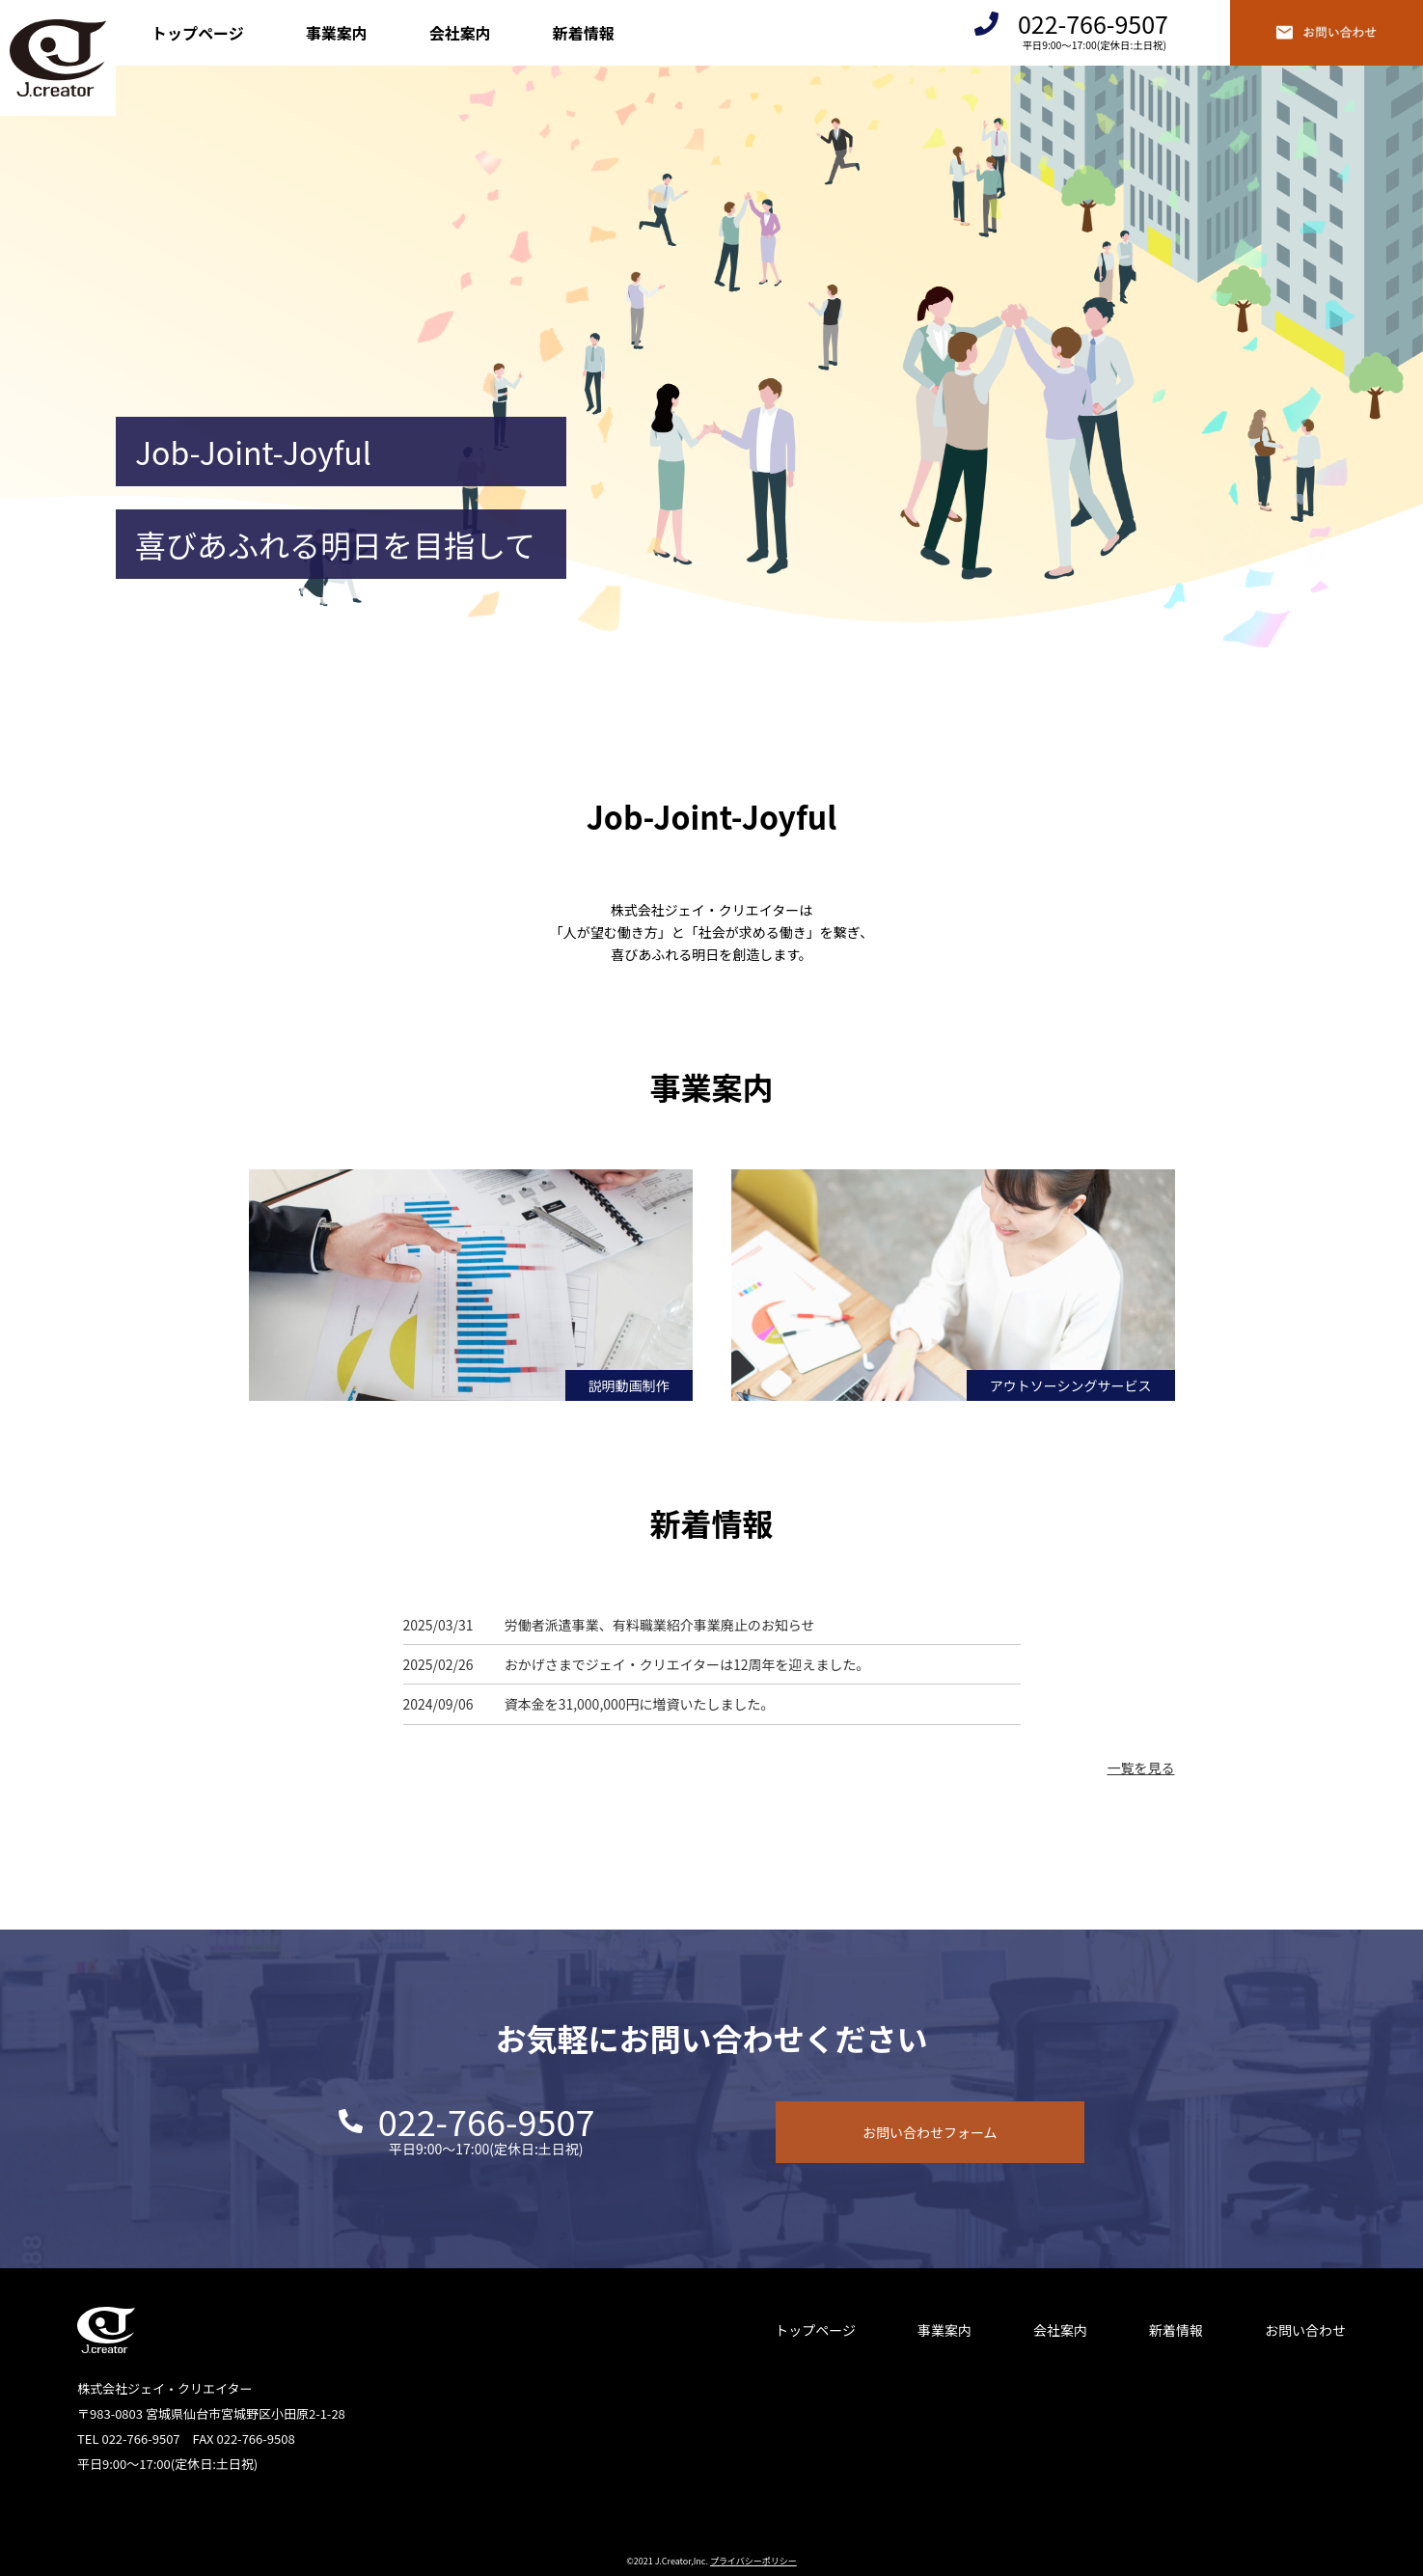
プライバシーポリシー (753, 2561)
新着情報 (584, 32)
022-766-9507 (1093, 24)
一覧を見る (1141, 1767)
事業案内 (337, 32)
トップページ (197, 32)
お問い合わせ (1305, 2330)
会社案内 (460, 32)
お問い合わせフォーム (930, 2132)
